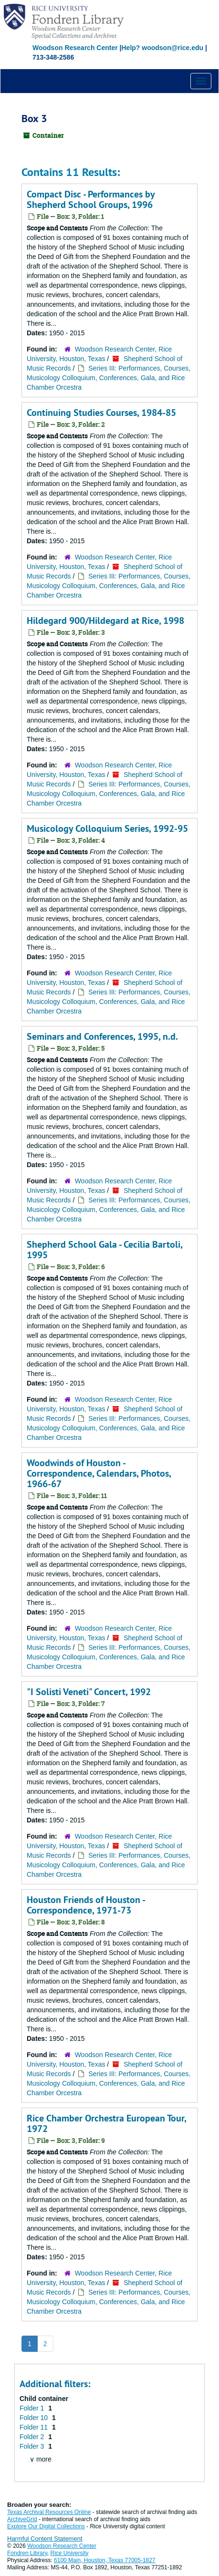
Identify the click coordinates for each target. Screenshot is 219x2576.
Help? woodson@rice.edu (162, 48)
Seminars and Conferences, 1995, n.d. (102, 1036)
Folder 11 (35, 2427)
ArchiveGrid (22, 2519)
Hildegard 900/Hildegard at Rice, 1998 (105, 620)
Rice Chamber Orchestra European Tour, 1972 (106, 2123)
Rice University (70, 2553)
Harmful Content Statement (45, 2538)
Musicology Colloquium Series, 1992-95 (107, 828)
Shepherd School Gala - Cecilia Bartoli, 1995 (104, 1249)
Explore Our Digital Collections (46, 2526)
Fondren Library (27, 2553)
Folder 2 (33, 2437)
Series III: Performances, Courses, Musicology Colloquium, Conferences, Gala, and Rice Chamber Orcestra (108, 377)
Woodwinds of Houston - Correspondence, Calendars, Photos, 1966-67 (99, 1473)
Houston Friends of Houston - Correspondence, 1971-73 (86, 1904)
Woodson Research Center (75, 48)
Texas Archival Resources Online (49, 2512)
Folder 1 (33, 2408)
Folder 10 (35, 2417)
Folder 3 (33, 2446)
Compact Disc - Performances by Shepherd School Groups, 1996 (91, 199)
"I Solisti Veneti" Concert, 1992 (89, 1692)
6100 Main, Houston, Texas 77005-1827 (105, 2560)
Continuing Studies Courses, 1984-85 (101, 412)
